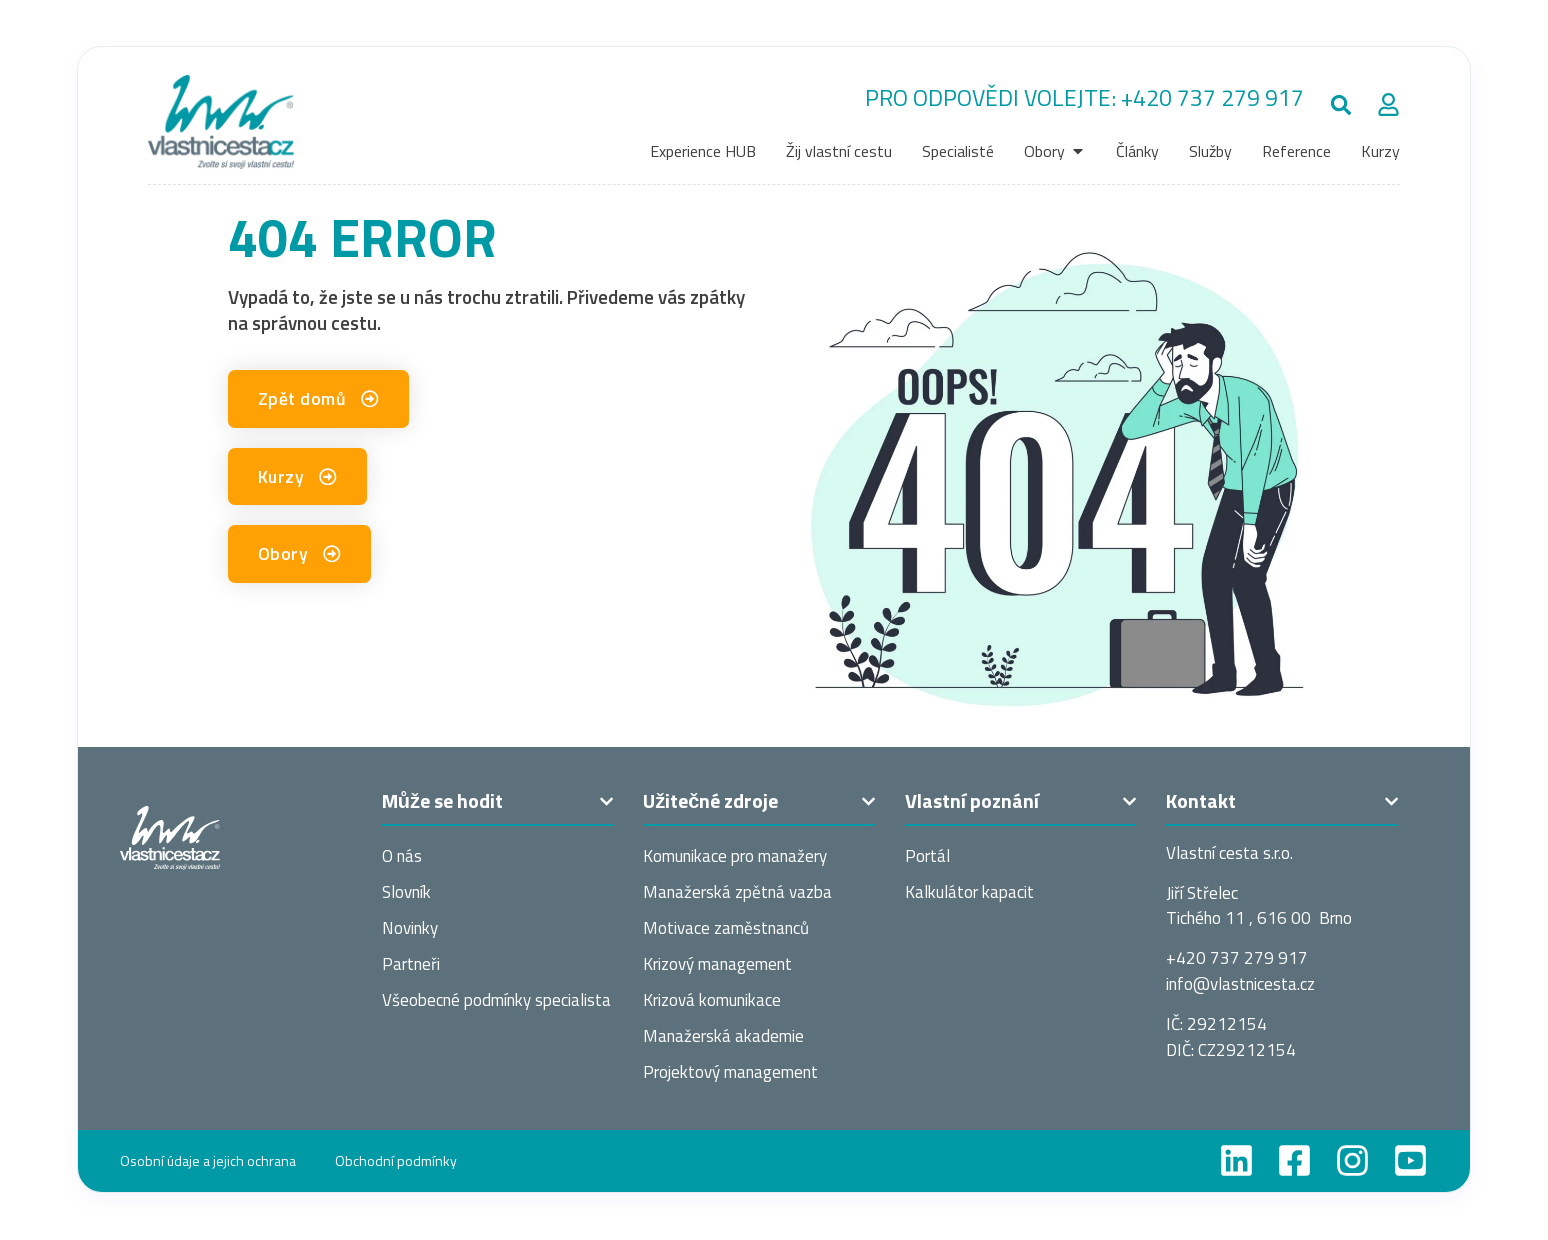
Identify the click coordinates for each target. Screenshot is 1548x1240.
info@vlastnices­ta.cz (1240, 984)
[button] (1340, 104)
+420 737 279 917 (1212, 97)
